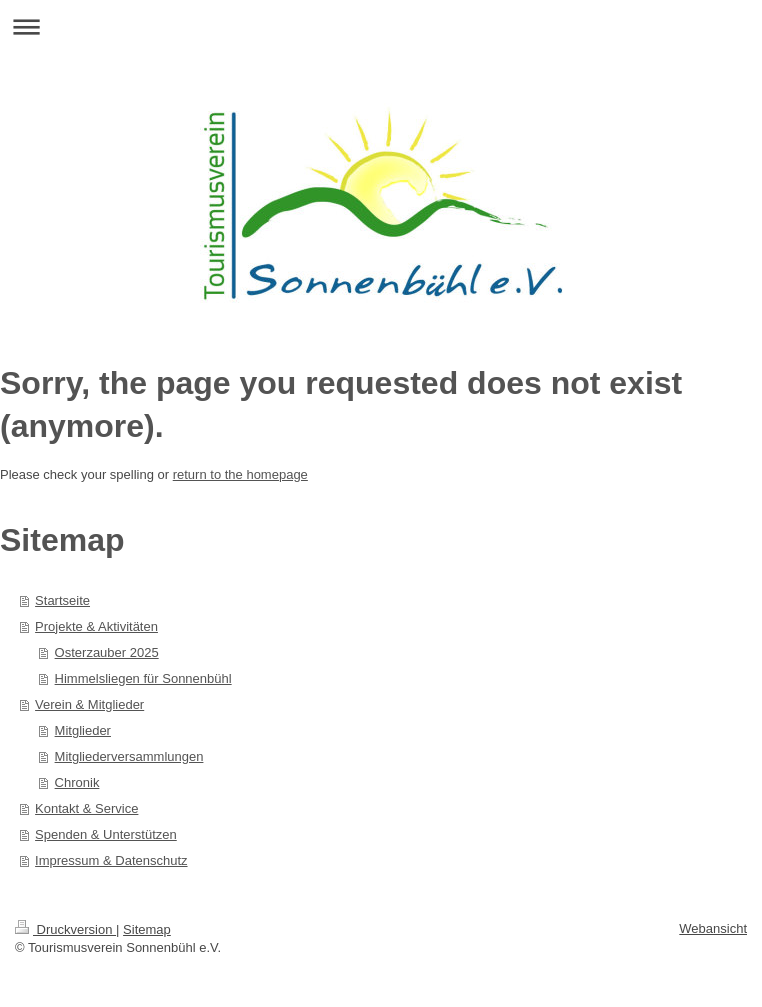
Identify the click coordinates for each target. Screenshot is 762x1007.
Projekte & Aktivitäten (96, 626)
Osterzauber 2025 (107, 652)
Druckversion (65, 929)
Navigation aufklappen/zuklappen (381, 26)
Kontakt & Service (86, 808)
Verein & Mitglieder (89, 704)
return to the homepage (240, 474)
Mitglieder (83, 730)
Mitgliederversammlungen (129, 756)
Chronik (77, 782)
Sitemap (147, 929)
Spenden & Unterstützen (106, 834)
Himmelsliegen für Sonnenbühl (143, 678)
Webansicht (713, 928)
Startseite (62, 600)
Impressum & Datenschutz (111, 860)
